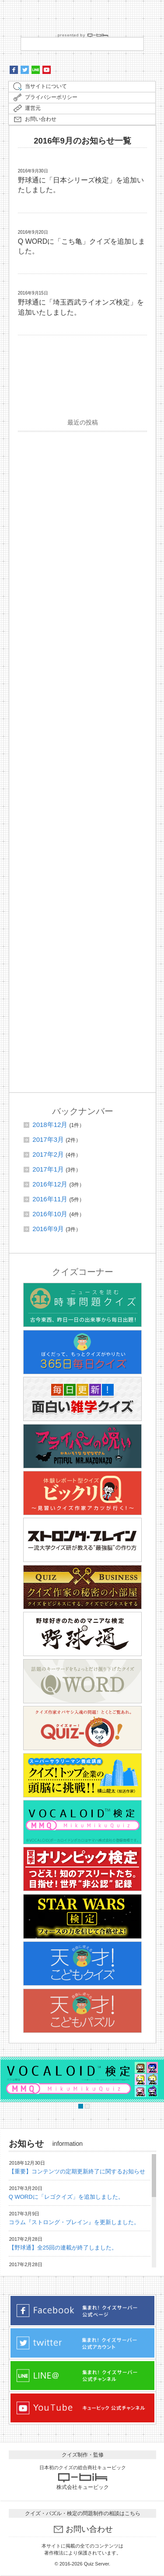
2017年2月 (48, 1154)
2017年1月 (48, 1169)
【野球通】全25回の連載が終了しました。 (63, 2247)
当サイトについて (46, 86)
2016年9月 (48, 1228)
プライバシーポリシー (51, 97)
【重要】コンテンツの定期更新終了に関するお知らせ (77, 2171)
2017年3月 (48, 1139)
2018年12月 (49, 1124)
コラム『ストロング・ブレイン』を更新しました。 (74, 2222)
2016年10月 (49, 1214)
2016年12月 (49, 1184)
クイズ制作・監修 (83, 2455)
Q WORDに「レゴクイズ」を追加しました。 (66, 2196)
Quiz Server (96, 2563)
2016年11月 (49, 1199)
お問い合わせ (40, 119)
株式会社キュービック (82, 2487)
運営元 (33, 108)
